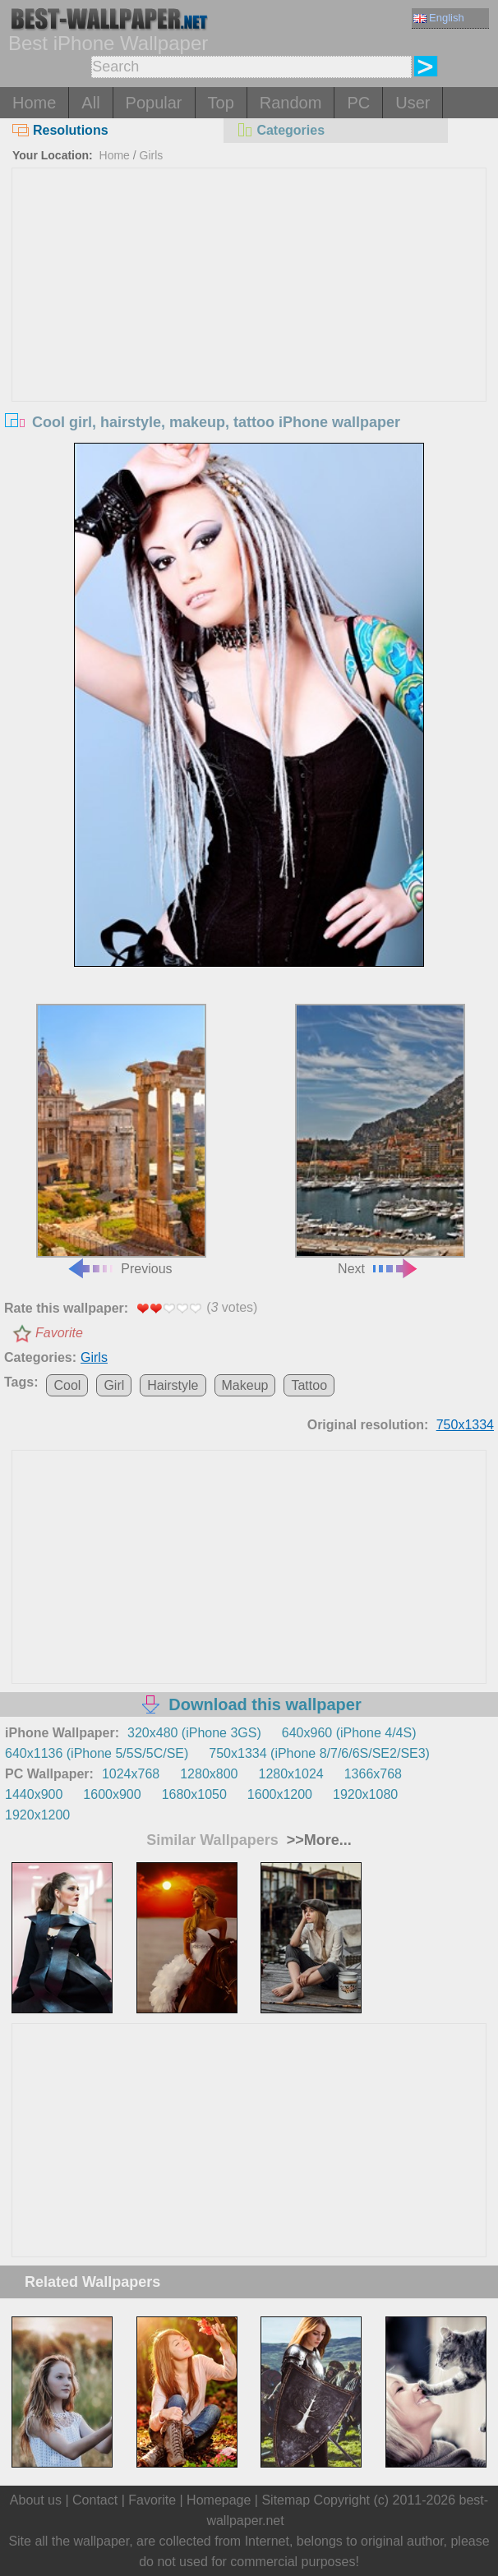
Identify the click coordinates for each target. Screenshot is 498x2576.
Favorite (59, 1333)
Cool (67, 1385)
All (90, 103)
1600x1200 (279, 1794)
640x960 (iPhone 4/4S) (349, 1733)
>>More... (317, 1840)
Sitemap (285, 2500)
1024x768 (130, 1774)
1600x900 (112, 1794)
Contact (95, 2500)
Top (221, 103)
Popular (154, 103)
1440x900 (33, 1794)
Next (380, 1140)
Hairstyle (172, 1385)
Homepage (219, 2500)
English (438, 18)
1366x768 (373, 1774)
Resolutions (60, 130)
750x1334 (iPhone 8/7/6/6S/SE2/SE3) (319, 1753)
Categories (280, 130)
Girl (114, 1385)
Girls (152, 155)
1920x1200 (37, 1815)
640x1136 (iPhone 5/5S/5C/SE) (96, 1753)
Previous (121, 1140)
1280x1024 (291, 1774)
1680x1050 (194, 1794)
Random (291, 103)
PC (358, 103)
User (412, 103)
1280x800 (208, 1774)
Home (34, 103)
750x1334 (465, 1425)
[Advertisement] (249, 292)
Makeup (245, 1385)
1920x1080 (365, 1794)
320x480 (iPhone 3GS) (194, 1733)
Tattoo (309, 1385)
